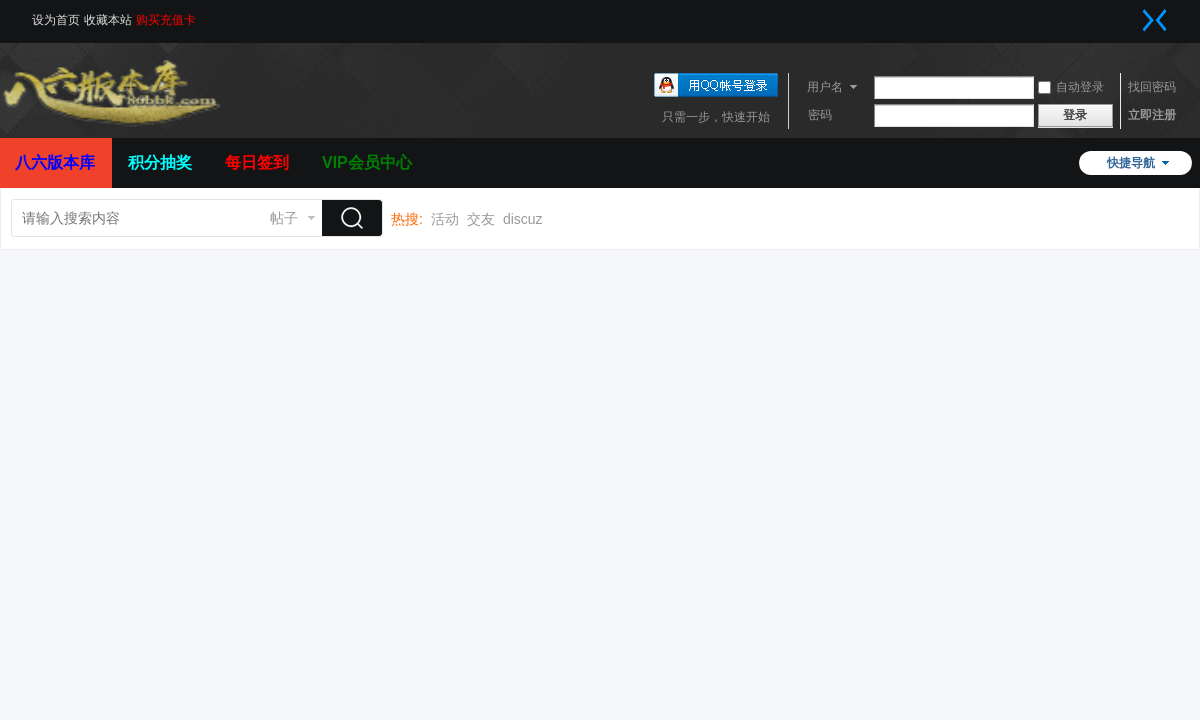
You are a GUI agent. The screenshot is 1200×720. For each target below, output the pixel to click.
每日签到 (257, 162)
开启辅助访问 (1135, 14)
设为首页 (56, 20)
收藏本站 (108, 20)
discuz (523, 219)
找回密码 (1152, 87)
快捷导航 (1131, 163)
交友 (481, 219)
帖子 (284, 218)
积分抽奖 (160, 162)
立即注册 (1152, 115)
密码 (820, 115)
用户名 (825, 87)
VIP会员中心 (367, 162)
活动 (445, 219)
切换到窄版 (1155, 20)
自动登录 (1071, 87)
